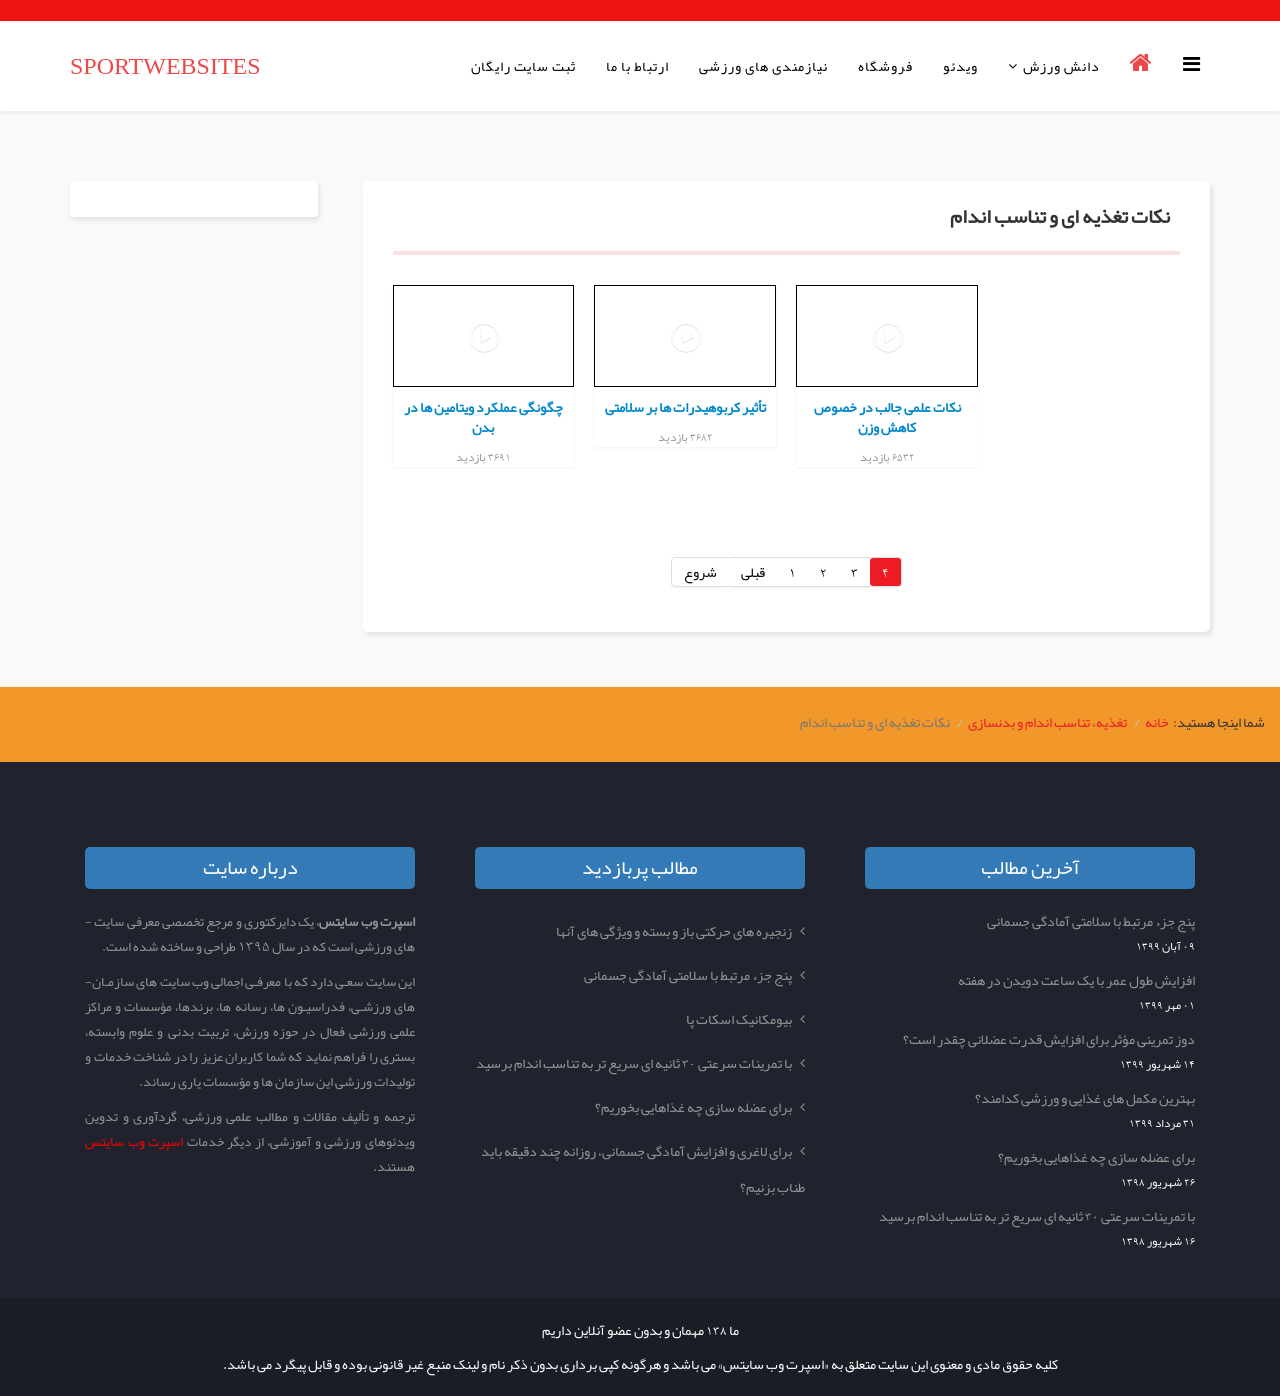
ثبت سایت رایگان (523, 66)
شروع (700, 572)
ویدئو (960, 66)
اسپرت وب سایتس (134, 1141)
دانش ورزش (1061, 66)
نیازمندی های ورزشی (763, 66)
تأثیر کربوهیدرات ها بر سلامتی (685, 407)
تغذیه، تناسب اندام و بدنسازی (1047, 722)
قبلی (753, 572)
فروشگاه (885, 66)
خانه (1157, 722)
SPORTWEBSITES (165, 66)
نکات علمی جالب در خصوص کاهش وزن (887, 417)
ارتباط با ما (637, 66)
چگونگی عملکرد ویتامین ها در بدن (483, 417)
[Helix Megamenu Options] (1196, 64)
